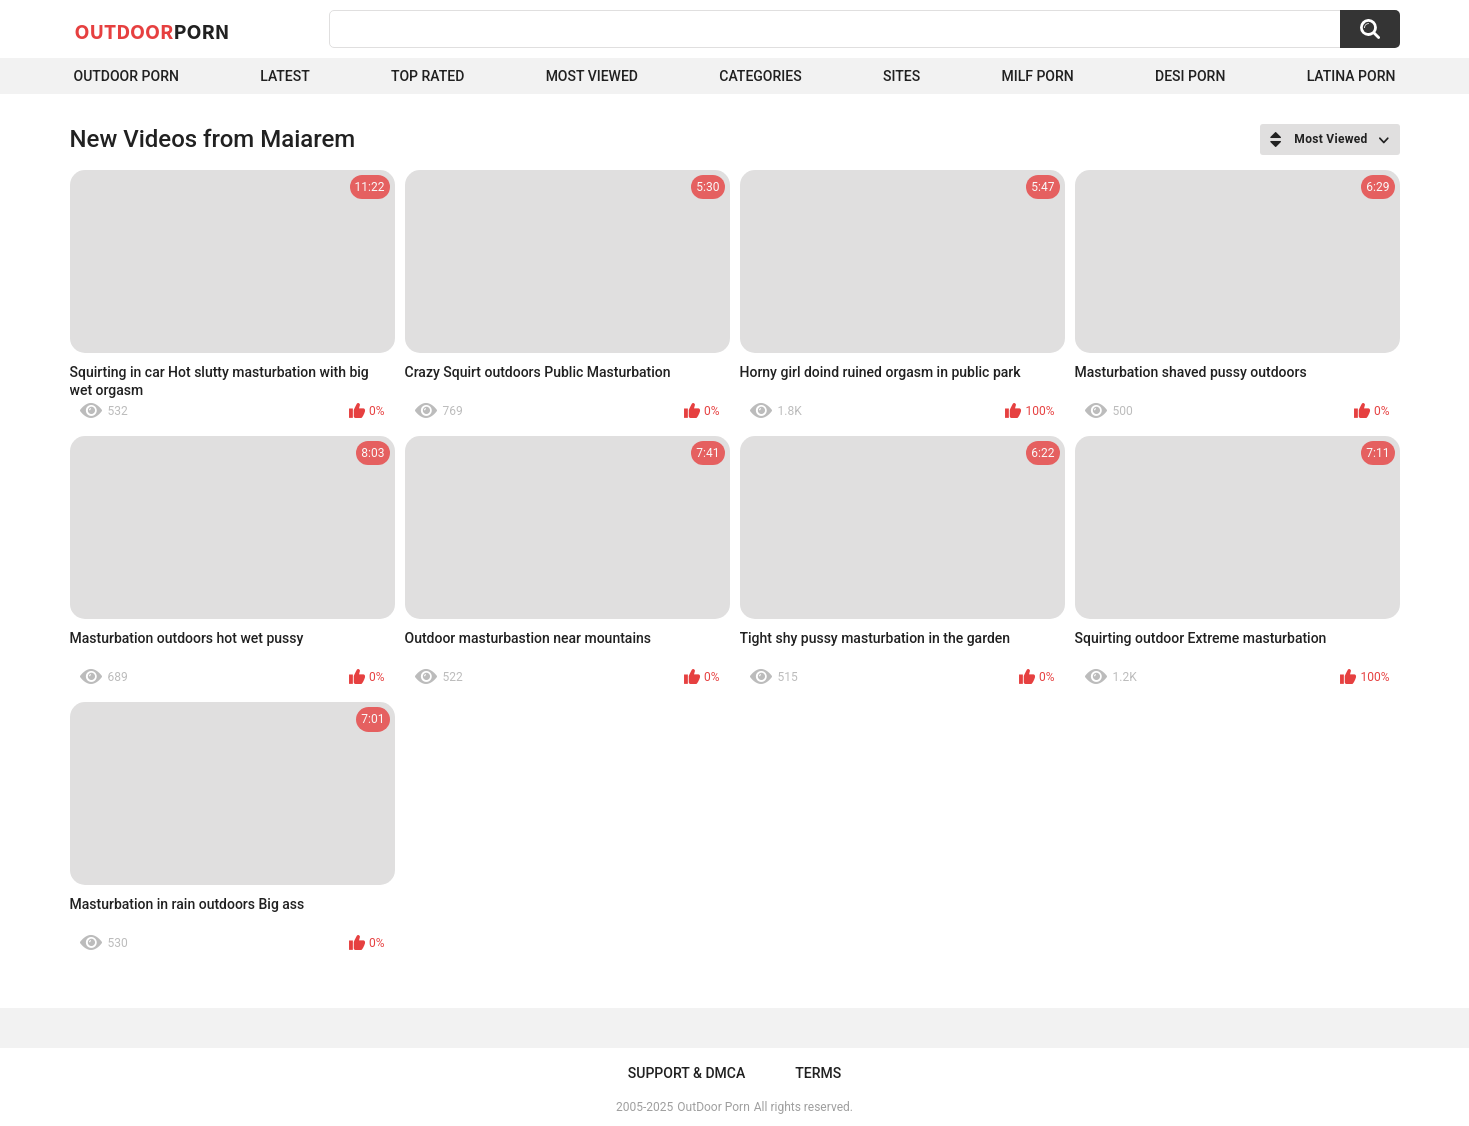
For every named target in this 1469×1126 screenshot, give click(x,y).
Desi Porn (1190, 76)
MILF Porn (1037, 76)
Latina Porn (1351, 76)
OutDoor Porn (713, 1107)
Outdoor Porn (126, 76)
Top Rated (427, 76)
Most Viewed (592, 76)
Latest (285, 76)
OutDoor (152, 31)
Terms (818, 1073)
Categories (760, 76)
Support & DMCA (686, 1073)
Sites (901, 76)
